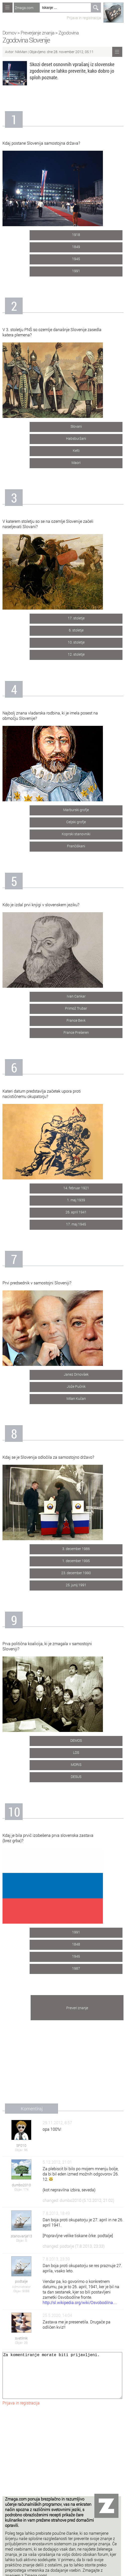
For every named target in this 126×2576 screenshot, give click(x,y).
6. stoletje (76, 629)
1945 (76, 257)
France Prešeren (76, 1031)
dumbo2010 (21, 2185)
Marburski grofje (76, 808)
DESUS (76, 1775)
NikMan (21, 51)
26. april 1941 (76, 1211)
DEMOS (76, 1739)
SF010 (21, 2145)
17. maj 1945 (76, 1223)
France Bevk (76, 1019)
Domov (9, 32)
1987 (76, 1967)
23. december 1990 (76, 1571)
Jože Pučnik (76, 1385)
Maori (76, 461)
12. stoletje (76, 653)
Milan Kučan (76, 1397)
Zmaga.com (24, 7)
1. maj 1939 (76, 1199)
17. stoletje (76, 617)
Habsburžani (76, 437)
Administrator (21, 2287)
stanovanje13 (21, 2236)
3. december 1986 (76, 1547)
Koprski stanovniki (76, 832)
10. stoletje (76, 641)
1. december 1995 (76, 1559)
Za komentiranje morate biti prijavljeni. (62, 2380)
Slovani (76, 425)
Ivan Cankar (76, 995)
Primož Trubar (76, 1007)
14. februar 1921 (76, 1186)
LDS (76, 1751)
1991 (76, 269)
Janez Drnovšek (76, 1373)
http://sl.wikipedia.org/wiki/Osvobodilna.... (80, 2302)
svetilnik (21, 2338)
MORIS (76, 1763)
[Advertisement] (63, 2061)
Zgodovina (68, 32)
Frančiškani (76, 845)
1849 (76, 245)
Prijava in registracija (84, 17)
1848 (76, 1943)
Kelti (76, 449)
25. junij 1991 (76, 1583)
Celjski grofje (76, 820)
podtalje (21, 2281)
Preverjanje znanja (37, 32)
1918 (76, 233)
